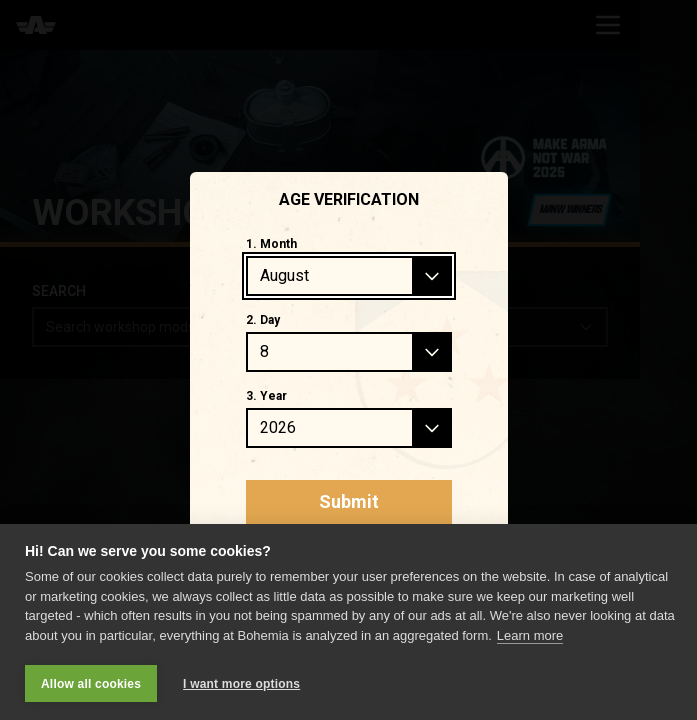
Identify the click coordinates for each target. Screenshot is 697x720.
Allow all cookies (91, 684)
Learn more (530, 635)
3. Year (266, 396)
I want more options (241, 684)
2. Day (263, 320)
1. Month (271, 244)
